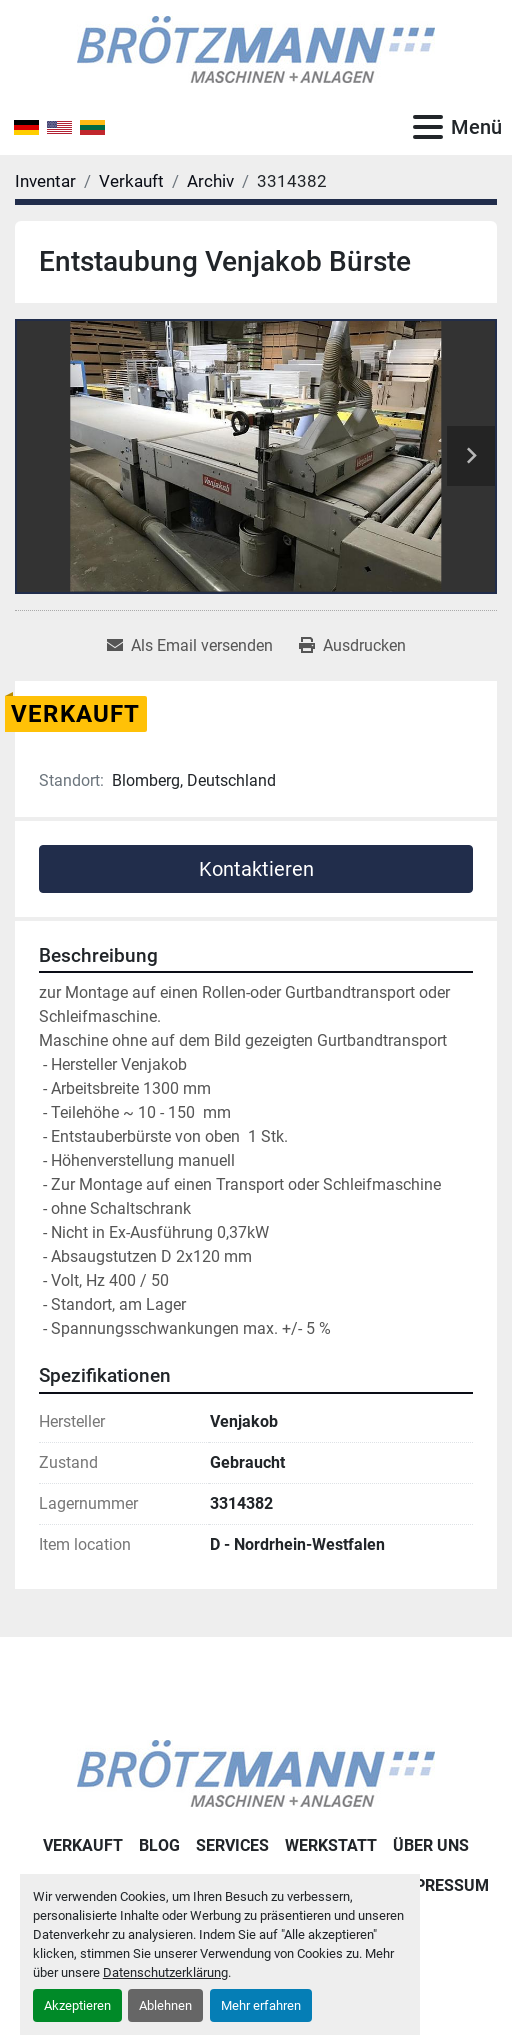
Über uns (431, 1845)
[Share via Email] (190, 646)
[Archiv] (210, 181)
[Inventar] (45, 181)
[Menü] (428, 127)
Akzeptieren (77, 2005)
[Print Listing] (352, 646)
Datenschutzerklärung (165, 1972)
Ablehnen (165, 2005)
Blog (159, 1845)
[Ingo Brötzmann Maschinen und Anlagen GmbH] (256, 1772)
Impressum (442, 1885)
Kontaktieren (256, 869)
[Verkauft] (131, 181)
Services (232, 1845)
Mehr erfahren (261, 2005)
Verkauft (83, 1845)
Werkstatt (331, 1845)
